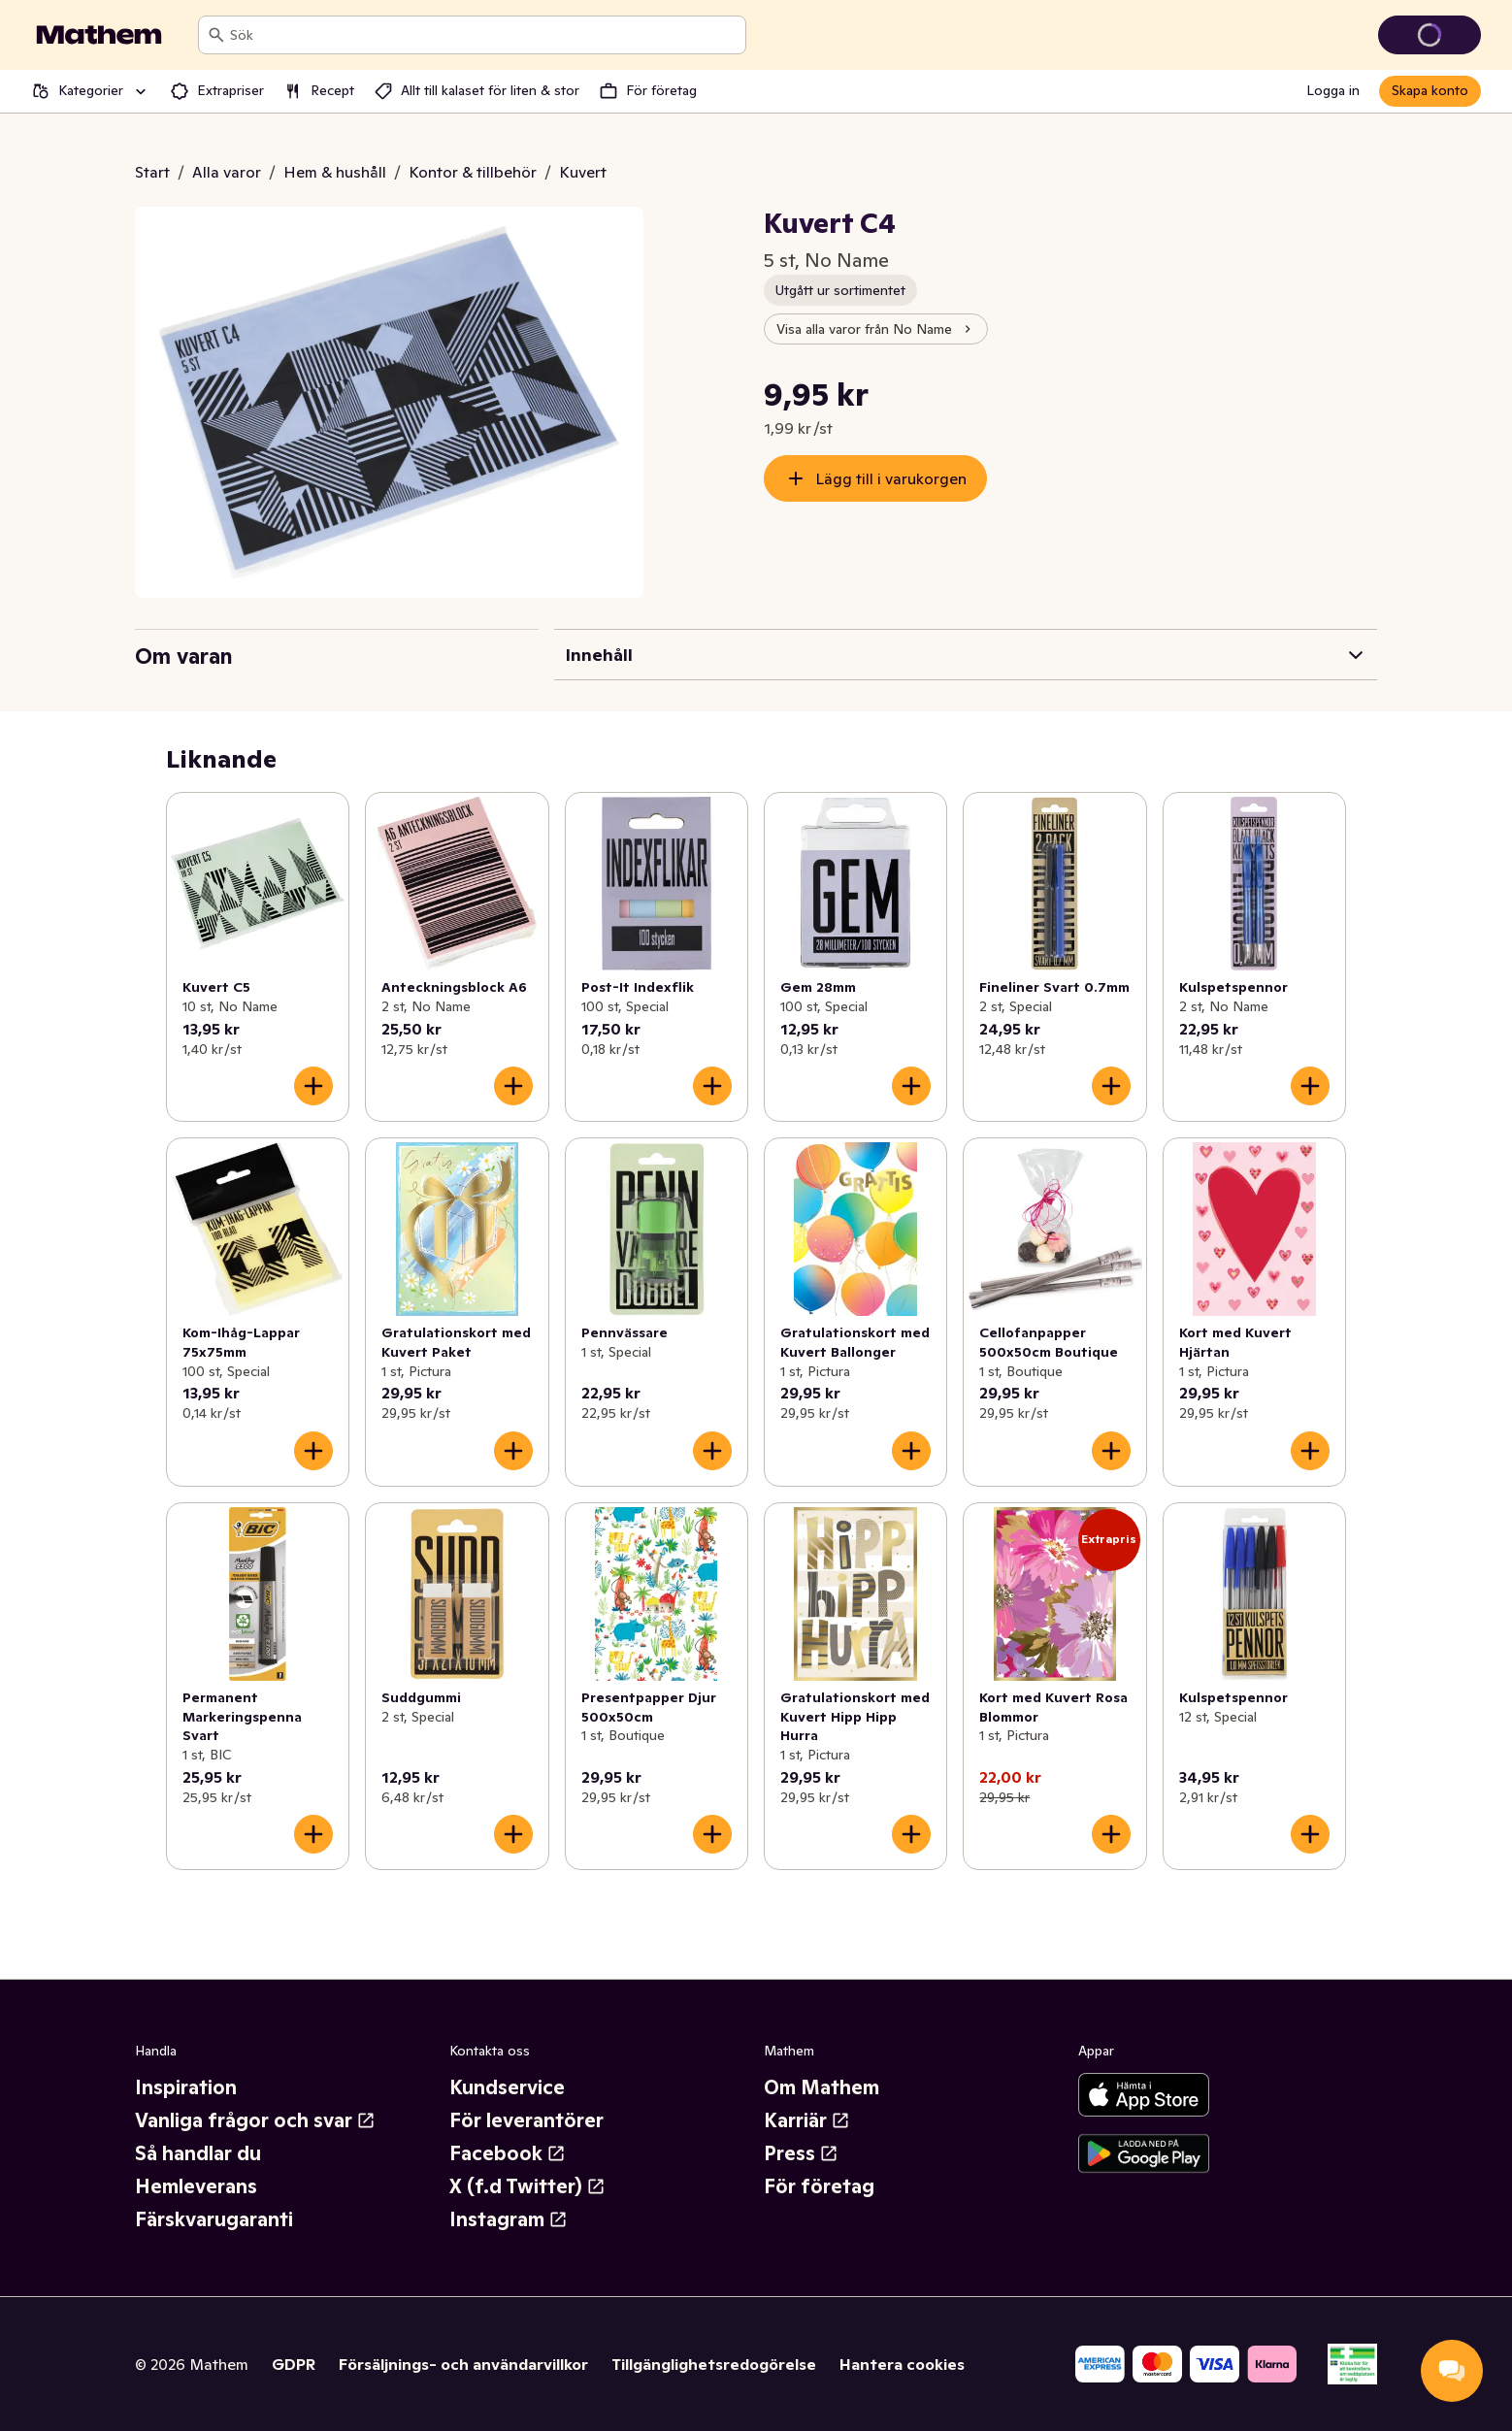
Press (801, 2153)
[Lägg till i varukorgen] (313, 1086)
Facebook (507, 2153)
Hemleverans (196, 2186)
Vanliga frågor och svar (255, 2120)
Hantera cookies (902, 2364)
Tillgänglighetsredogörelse (713, 2364)
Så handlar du (198, 2153)
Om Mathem (821, 2087)
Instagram (508, 2219)
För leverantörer (526, 2120)
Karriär (807, 2120)
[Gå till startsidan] (99, 35)
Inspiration (186, 2087)
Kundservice (507, 2087)
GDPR (293, 2364)
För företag (819, 2186)
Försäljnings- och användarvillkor (463, 2364)
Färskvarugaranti (214, 2219)
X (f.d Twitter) (527, 2186)
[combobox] (484, 34)
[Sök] (216, 35)
